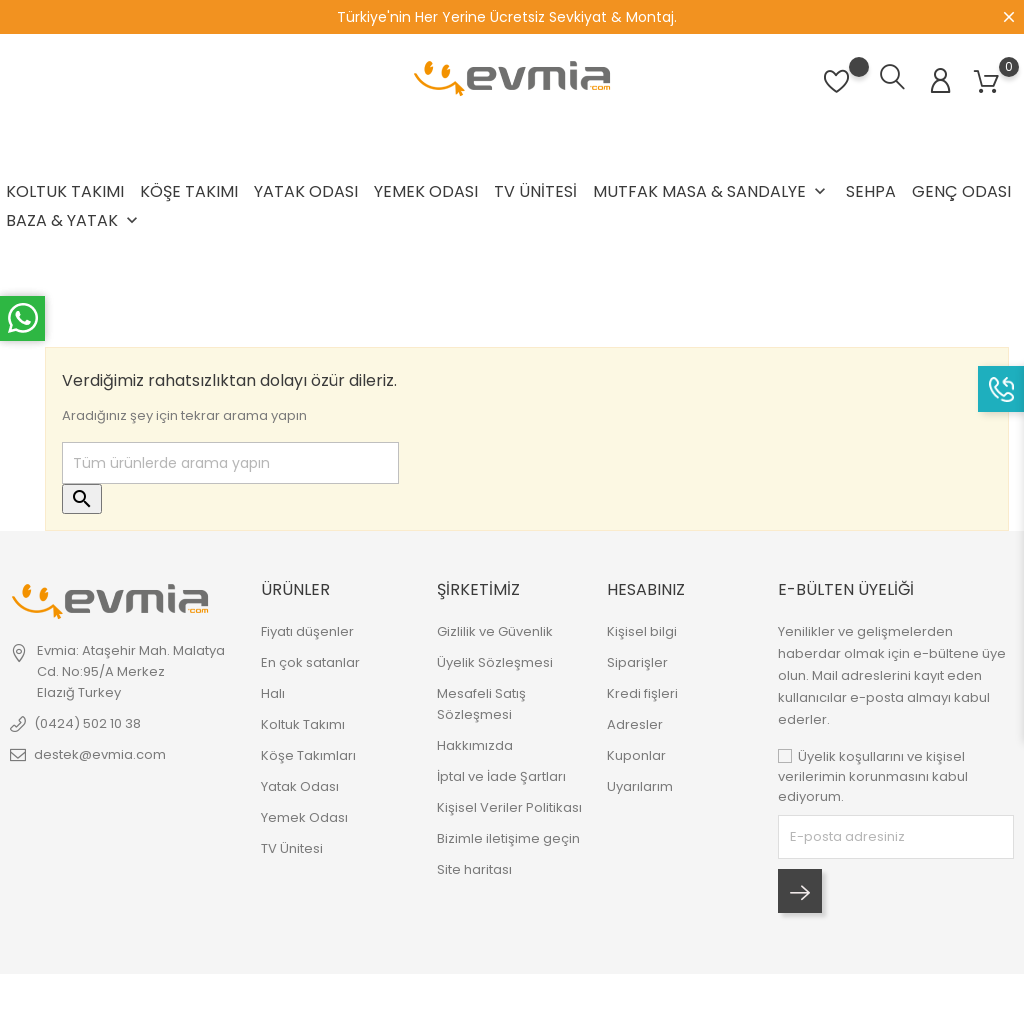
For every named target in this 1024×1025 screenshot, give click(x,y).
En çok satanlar (310, 662)
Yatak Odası (306, 191)
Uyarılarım (640, 786)
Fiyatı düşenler (307, 631)
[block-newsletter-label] (896, 837)
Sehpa (871, 191)
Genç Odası (961, 191)
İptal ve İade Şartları (501, 776)
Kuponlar (636, 755)
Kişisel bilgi (642, 631)
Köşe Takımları (308, 755)
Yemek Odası (426, 191)
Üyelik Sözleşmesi (495, 662)
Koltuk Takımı (65, 191)
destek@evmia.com (100, 754)
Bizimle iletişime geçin (508, 838)
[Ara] (230, 463)
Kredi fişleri (642, 693)
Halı (273, 693)
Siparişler (637, 662)
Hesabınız (646, 589)
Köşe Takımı (189, 191)
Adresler (635, 724)
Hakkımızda (475, 745)
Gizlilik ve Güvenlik (495, 631)
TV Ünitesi (535, 191)
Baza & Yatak (74, 220)
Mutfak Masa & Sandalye (711, 191)
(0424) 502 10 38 (87, 723)
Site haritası (474, 869)
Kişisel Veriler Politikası (509, 807)
